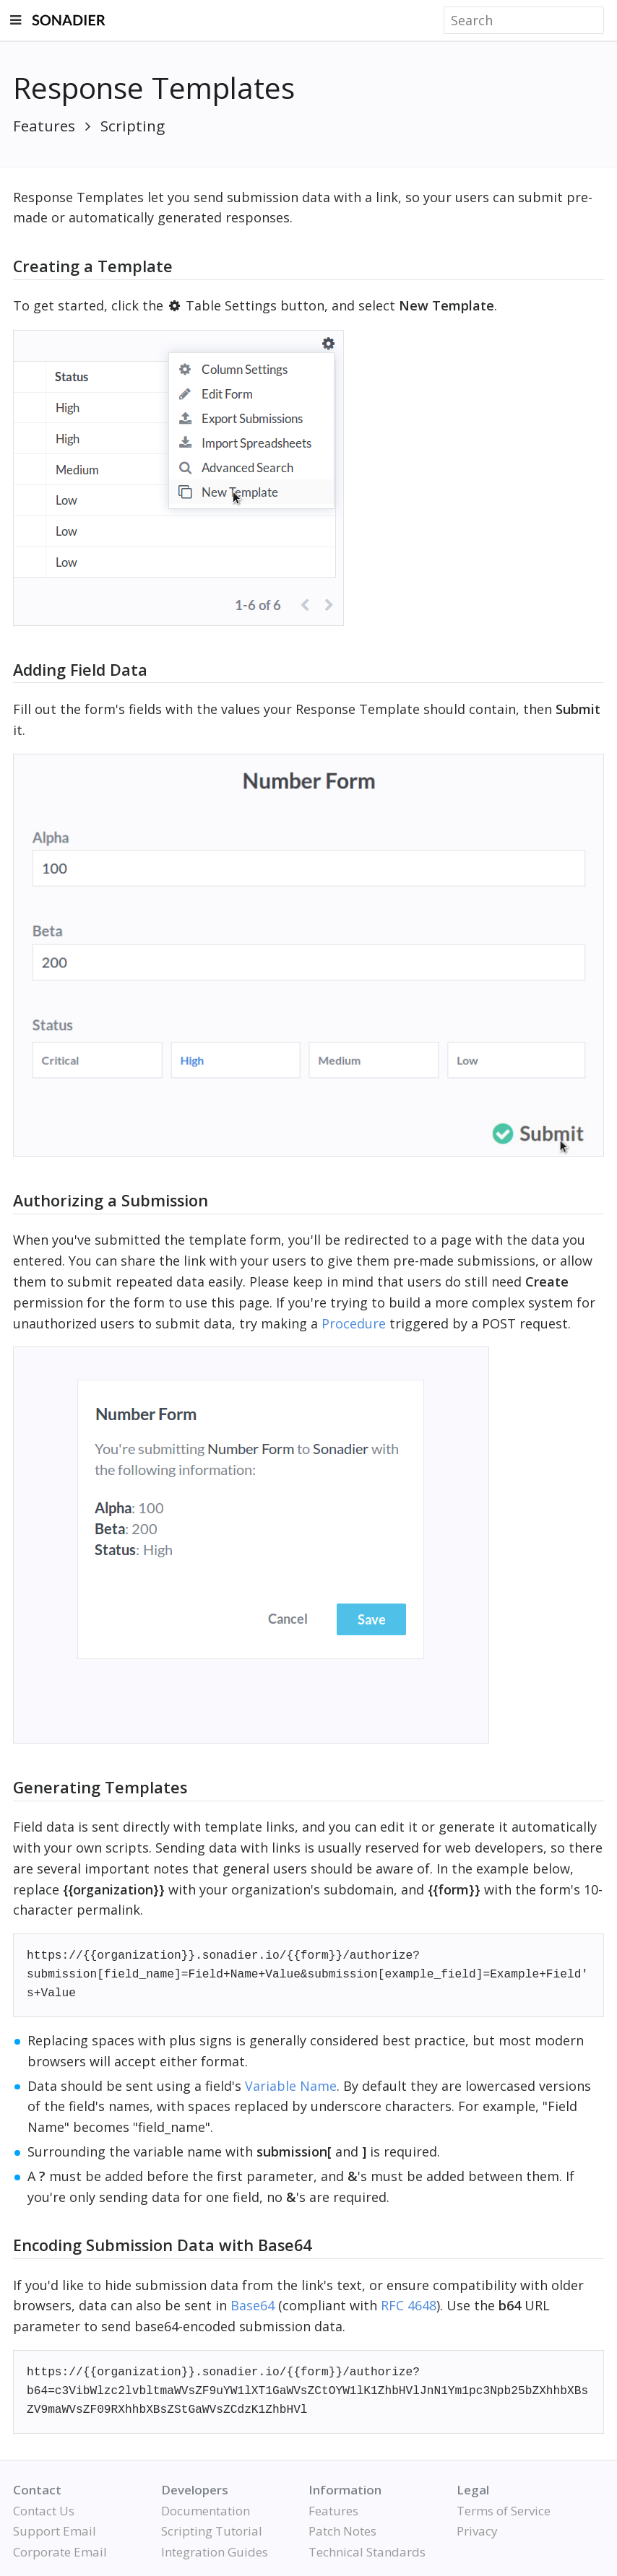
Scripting (132, 126)
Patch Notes (342, 2531)
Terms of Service (504, 2510)
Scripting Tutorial (211, 2531)
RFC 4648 (408, 2305)
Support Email (54, 2531)
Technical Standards (367, 2552)
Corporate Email (60, 2552)
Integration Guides (214, 2552)
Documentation (205, 2510)
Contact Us (43, 2510)
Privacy (477, 2531)
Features (44, 126)
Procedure (354, 1323)
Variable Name (291, 2085)
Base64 (252, 2305)
